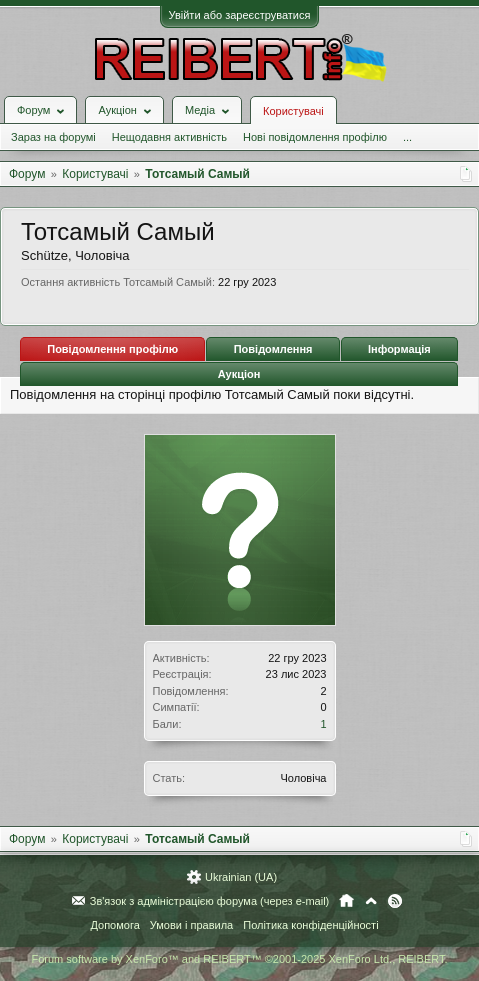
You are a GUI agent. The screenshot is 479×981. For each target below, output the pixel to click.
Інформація (399, 349)
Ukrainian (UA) (241, 877)
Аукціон (239, 374)
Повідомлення (273, 349)
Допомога (114, 925)
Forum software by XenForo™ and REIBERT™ (239, 959)
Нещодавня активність (169, 137)
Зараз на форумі (53, 137)
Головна (346, 901)
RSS (395, 901)
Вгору (371, 901)
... (407, 137)
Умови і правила (191, 925)
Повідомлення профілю (112, 349)
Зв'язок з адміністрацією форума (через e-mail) (210, 901)
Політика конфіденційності (310, 925)
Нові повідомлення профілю (315, 137)
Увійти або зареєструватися (240, 15)
